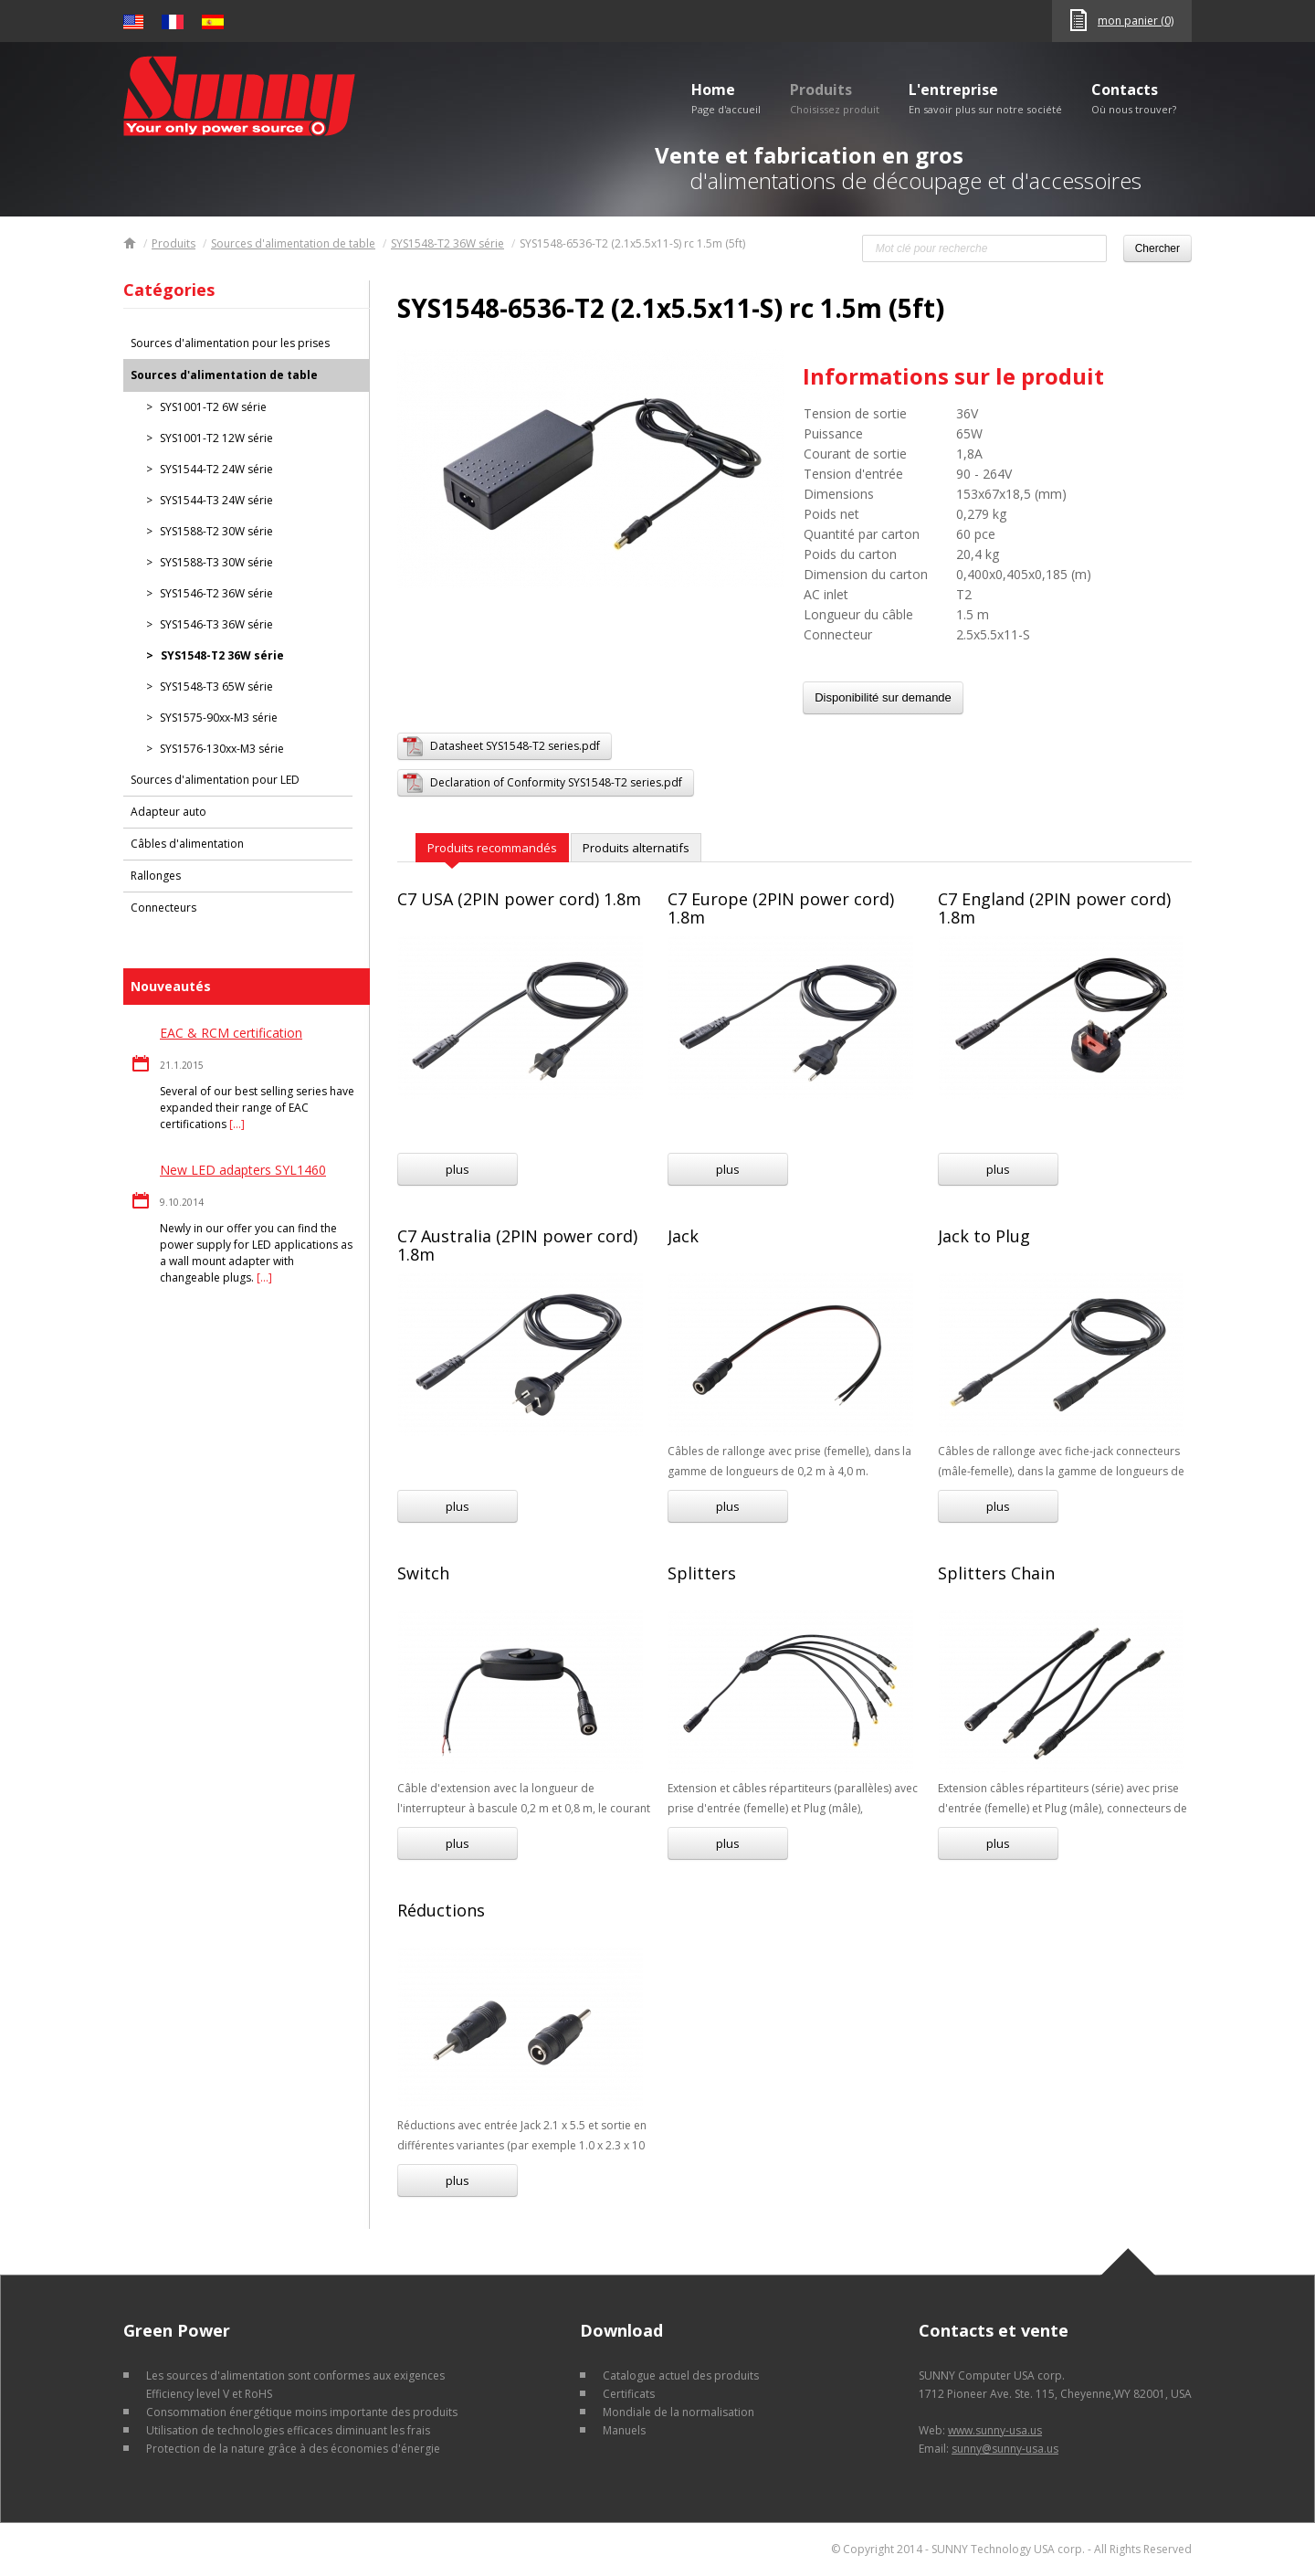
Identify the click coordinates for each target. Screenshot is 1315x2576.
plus (457, 1169)
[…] (237, 1124)
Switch (423, 1573)
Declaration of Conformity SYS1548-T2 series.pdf (556, 782)
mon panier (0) (1135, 20)
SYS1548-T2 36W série (447, 243)
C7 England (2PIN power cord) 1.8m (1054, 908)
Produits (834, 97)
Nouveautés (171, 986)
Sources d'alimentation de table (293, 243)
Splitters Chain (996, 1573)
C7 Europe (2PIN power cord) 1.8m (781, 908)
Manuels (624, 2430)
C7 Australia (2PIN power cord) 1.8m (517, 1245)
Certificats (629, 2394)
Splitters (702, 1573)
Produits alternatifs (636, 847)
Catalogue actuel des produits (681, 2375)
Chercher (1157, 248)
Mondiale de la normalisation (678, 2412)
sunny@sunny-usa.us (1005, 2448)
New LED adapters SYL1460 (243, 1169)
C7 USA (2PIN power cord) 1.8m (519, 899)
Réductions (441, 1910)
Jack (683, 1236)
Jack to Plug (984, 1236)
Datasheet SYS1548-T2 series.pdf (515, 746)
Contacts (1133, 97)
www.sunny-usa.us (995, 2430)
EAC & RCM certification (231, 1032)
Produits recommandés (492, 847)
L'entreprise (985, 97)
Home (726, 97)
